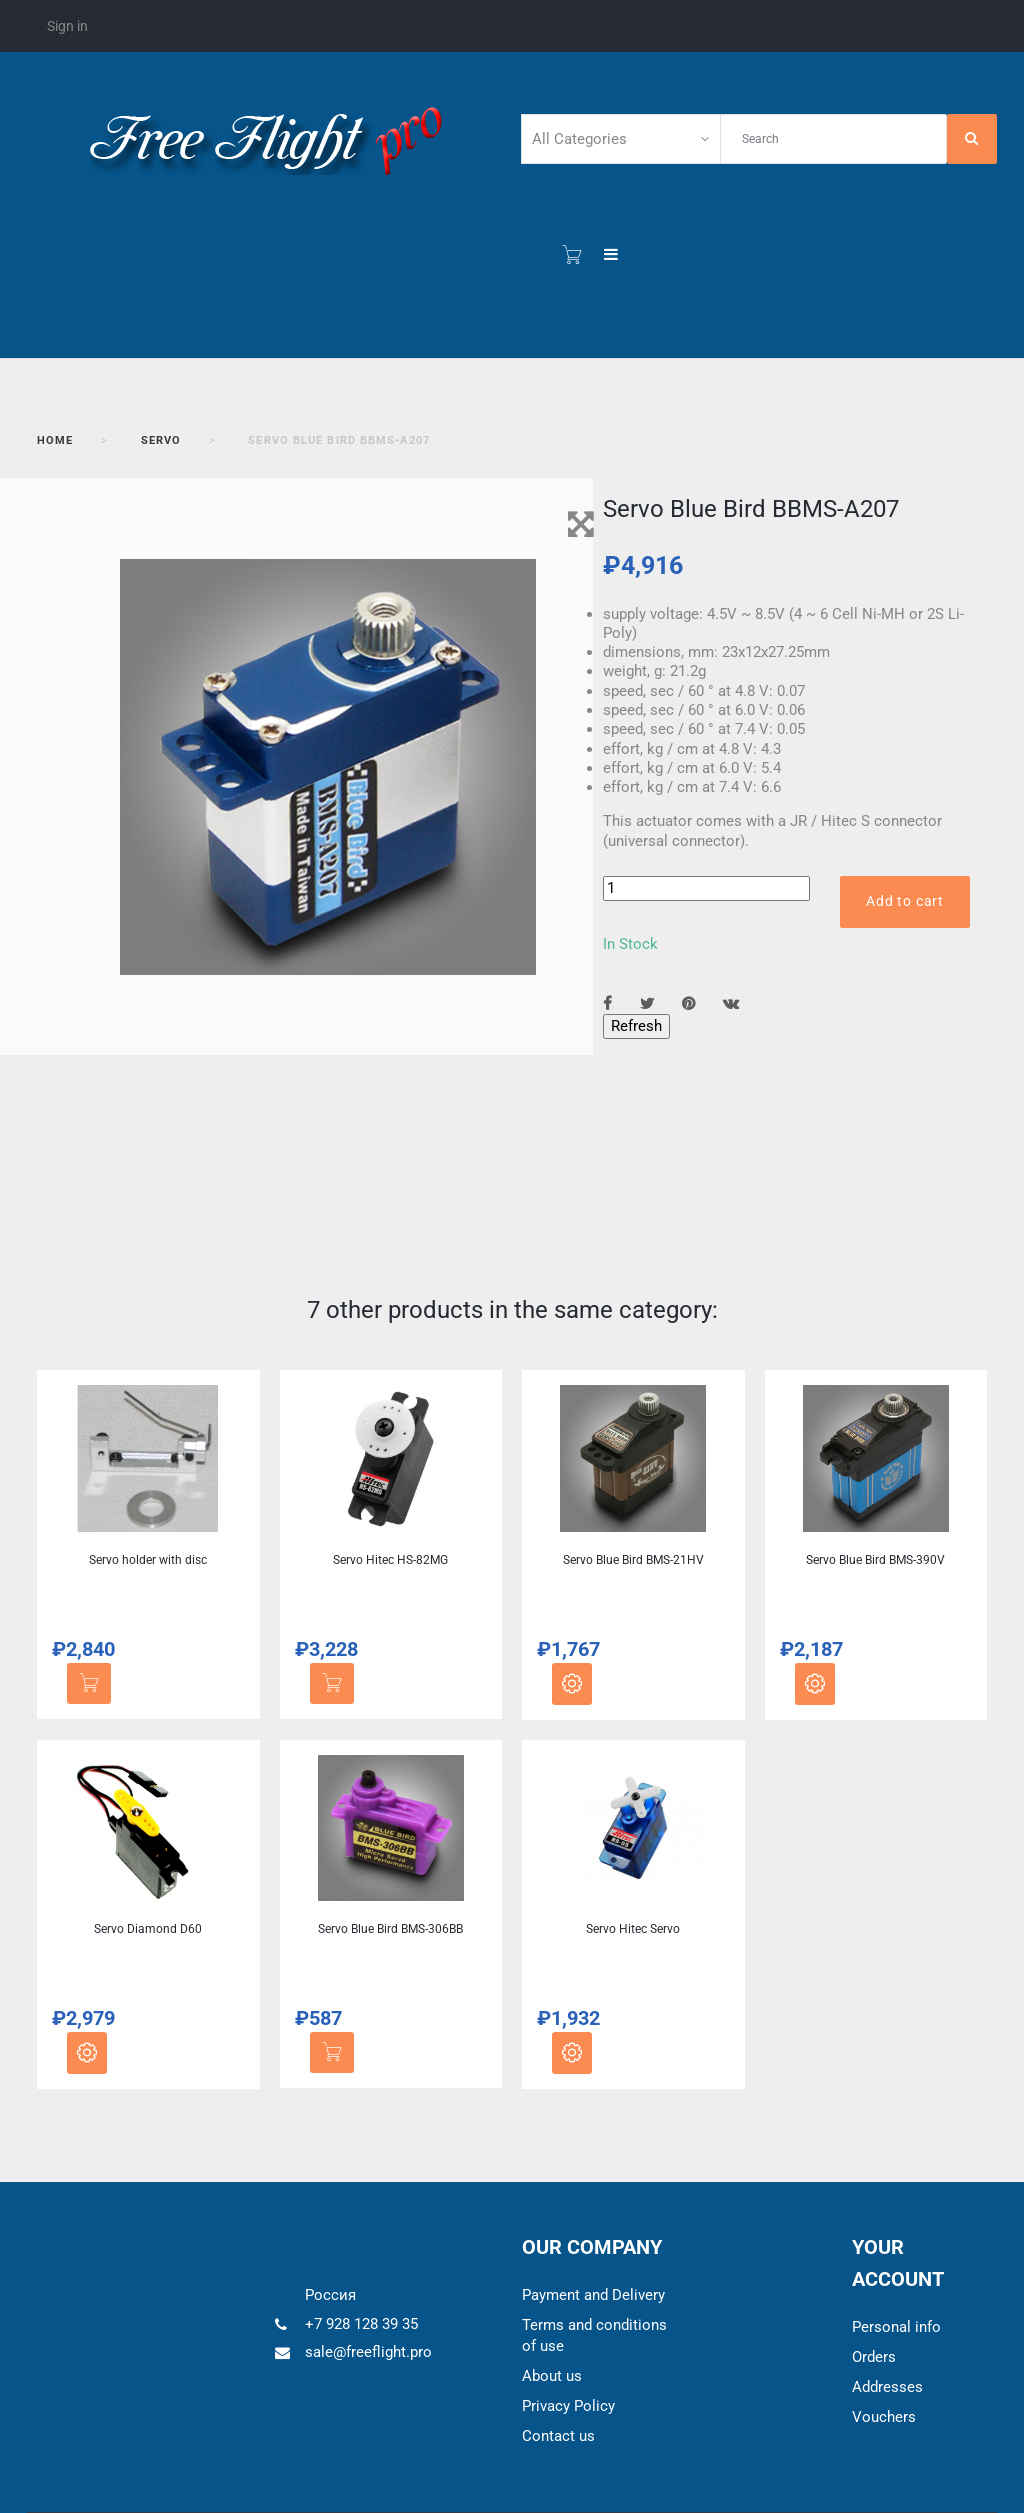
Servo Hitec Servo (633, 1929)
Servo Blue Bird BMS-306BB (390, 1929)
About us (552, 2376)
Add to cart (905, 901)
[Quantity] (706, 888)
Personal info (896, 2327)
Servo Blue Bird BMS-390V (875, 1560)
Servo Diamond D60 (148, 1929)
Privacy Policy (568, 2406)
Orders (874, 2357)
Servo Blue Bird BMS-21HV (633, 1560)
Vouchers (884, 2417)
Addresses (887, 2387)
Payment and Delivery (593, 2295)
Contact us (558, 2436)
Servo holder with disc (148, 1560)
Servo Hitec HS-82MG (390, 1560)
